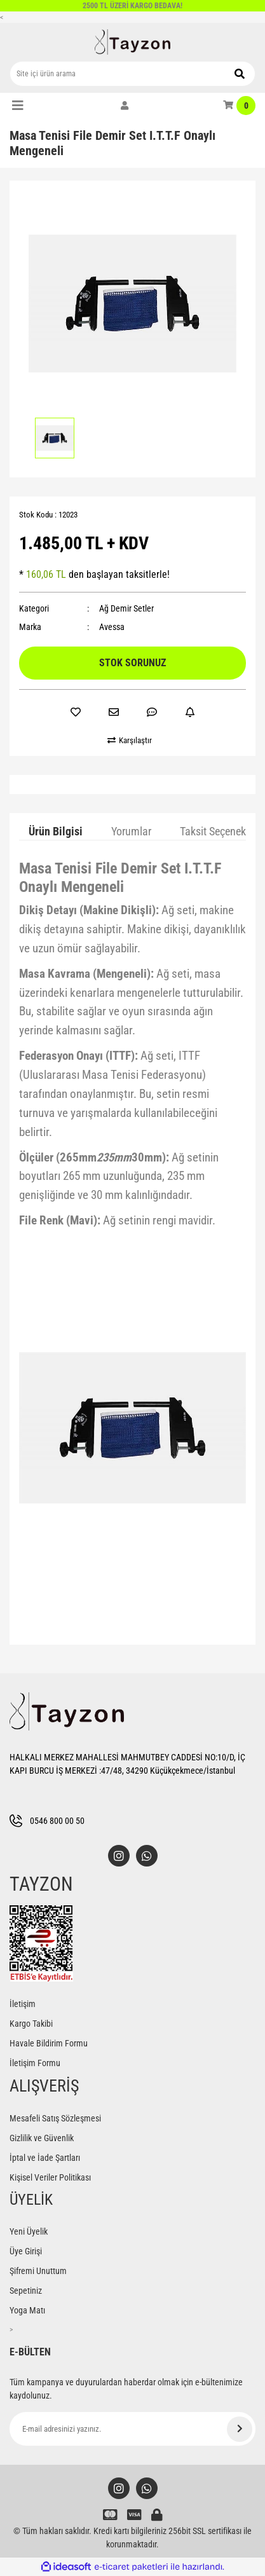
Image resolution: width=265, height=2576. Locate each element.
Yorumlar (131, 831)
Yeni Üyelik (29, 2231)
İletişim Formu (35, 2063)
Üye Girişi (26, 2251)
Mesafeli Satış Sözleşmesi (55, 2118)
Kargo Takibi (31, 2023)
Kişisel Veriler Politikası (50, 2177)
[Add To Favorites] (75, 712)
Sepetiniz (26, 2290)
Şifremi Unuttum (38, 2271)
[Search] (132, 73)
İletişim (23, 2004)
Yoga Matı (27, 2310)
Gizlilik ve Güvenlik (42, 2138)
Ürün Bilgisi (56, 831)
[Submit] (239, 2429)
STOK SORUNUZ (132, 663)
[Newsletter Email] (132, 2429)
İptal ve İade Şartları (45, 2158)
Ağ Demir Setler (126, 608)
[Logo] (133, 42)
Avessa (112, 627)
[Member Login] (124, 105)
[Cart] (239, 105)
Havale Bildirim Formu (49, 2043)
